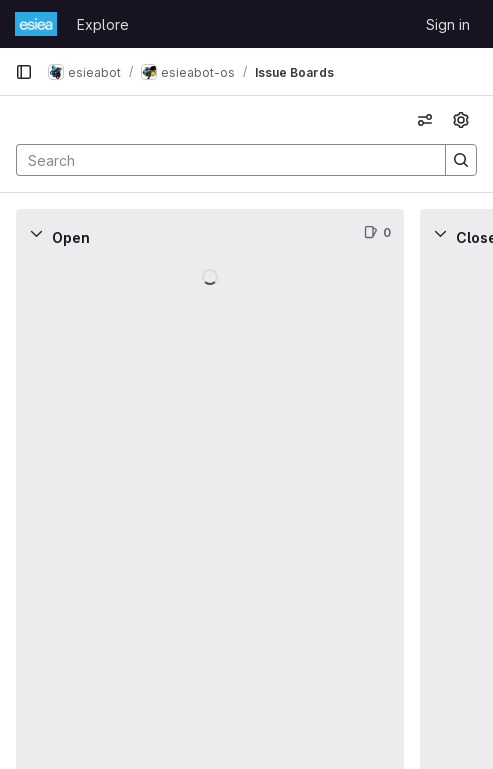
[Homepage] (36, 24)
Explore (103, 24)
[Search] (221, 160)
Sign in (448, 24)
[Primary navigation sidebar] (24, 72)
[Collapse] (36, 233)
